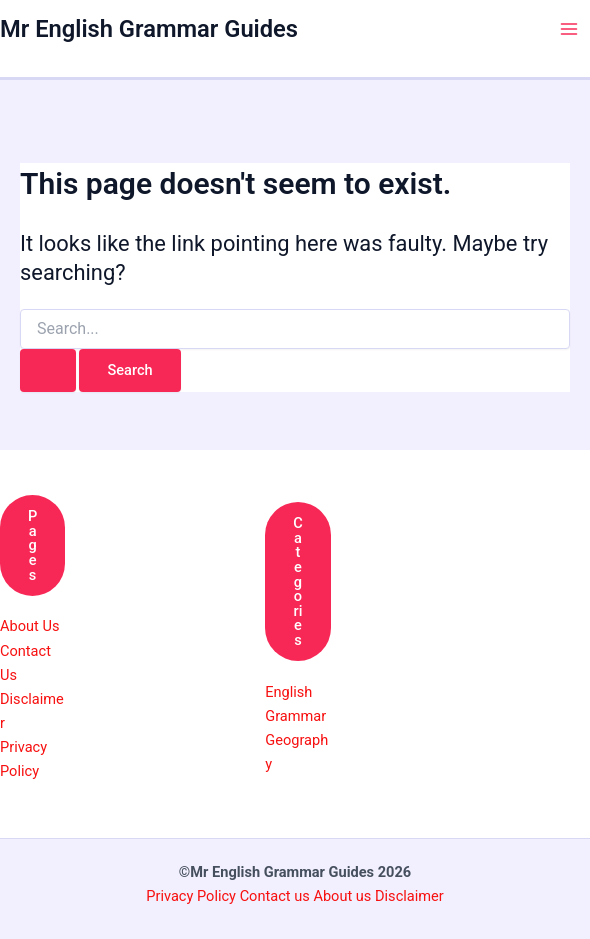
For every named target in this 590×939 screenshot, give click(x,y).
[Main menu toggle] (569, 29)
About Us (29, 626)
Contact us (277, 896)
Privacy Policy (192, 896)
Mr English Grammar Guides (149, 29)
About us (342, 896)
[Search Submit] (48, 370)
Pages (32, 545)
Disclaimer (409, 896)
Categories (298, 581)
